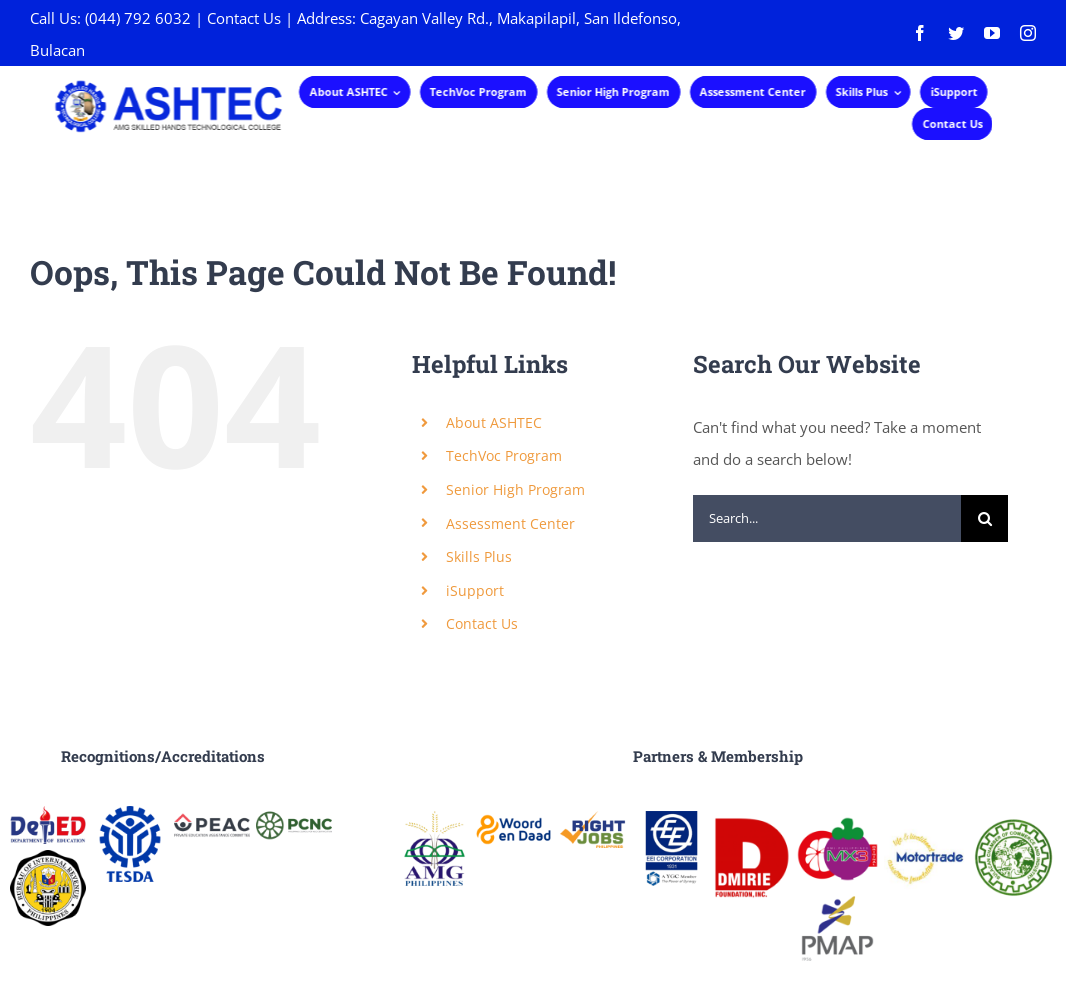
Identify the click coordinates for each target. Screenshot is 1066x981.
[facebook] (920, 33)
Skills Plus (479, 556)
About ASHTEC (494, 422)
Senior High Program (515, 489)
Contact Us (244, 18)
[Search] (984, 518)
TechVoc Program (504, 455)
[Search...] (827, 518)
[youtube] (992, 33)
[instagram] (1028, 33)
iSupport (475, 590)
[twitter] (956, 33)
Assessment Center (510, 523)
